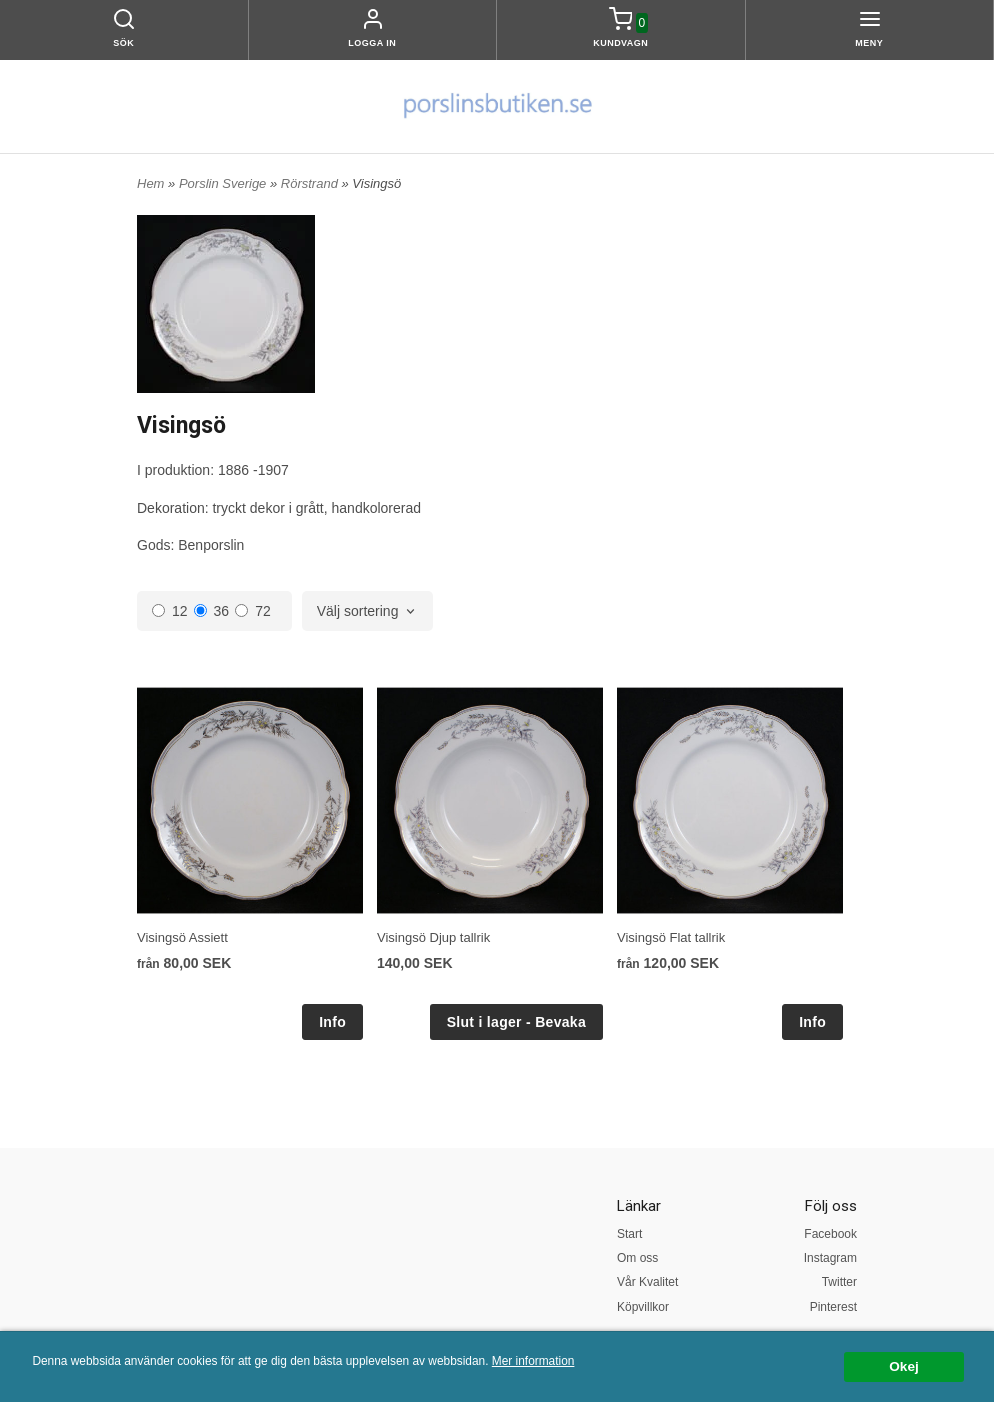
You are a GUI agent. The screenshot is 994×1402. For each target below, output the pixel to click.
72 (253, 611)
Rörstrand (311, 183)
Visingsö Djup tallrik (433, 937)
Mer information (533, 1361)
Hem (150, 183)
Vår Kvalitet (647, 1282)
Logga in (372, 43)
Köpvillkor (643, 1307)
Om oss (637, 1258)
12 (170, 611)
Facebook (830, 1234)
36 (212, 611)
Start (629, 1234)
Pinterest (833, 1307)
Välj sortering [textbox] (358, 611)
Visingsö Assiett (182, 937)
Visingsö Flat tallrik (671, 937)
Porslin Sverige (224, 183)
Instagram (830, 1258)
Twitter (839, 1282)
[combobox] (368, 612)
